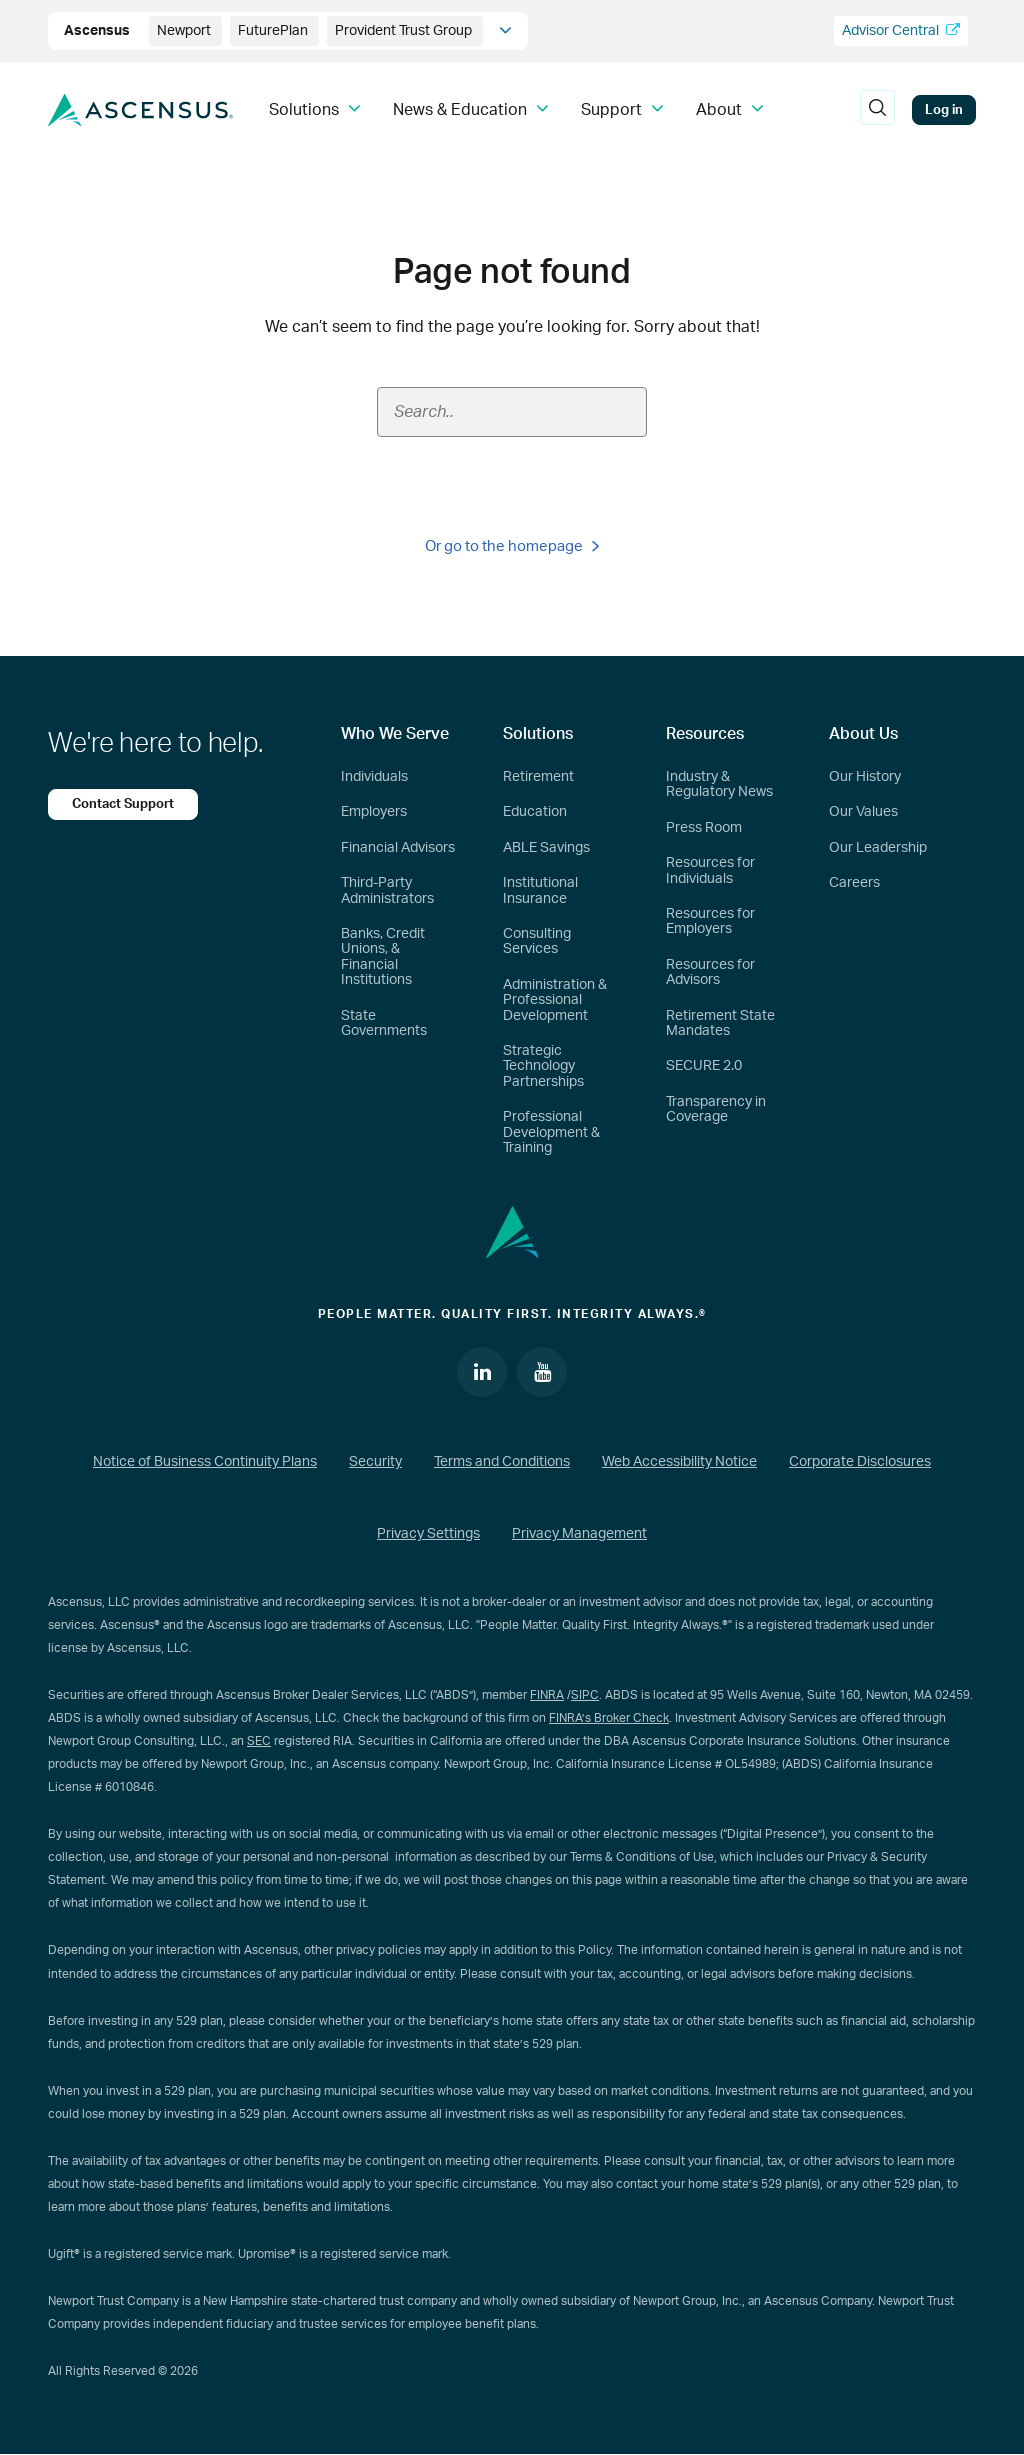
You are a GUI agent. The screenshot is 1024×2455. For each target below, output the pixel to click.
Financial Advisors (398, 848)
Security (375, 1462)
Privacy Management (579, 1534)
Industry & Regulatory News (719, 784)
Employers (374, 812)
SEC (259, 1741)
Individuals (374, 777)
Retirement (538, 777)
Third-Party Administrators (387, 890)
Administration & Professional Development (555, 1000)
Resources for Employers (710, 921)
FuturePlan (274, 31)
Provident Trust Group (405, 31)
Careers (854, 883)
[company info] (505, 31)
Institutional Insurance (540, 890)
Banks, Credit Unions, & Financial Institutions (383, 957)
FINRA (547, 1695)
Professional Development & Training (551, 1132)
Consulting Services (537, 941)
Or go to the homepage (512, 546)
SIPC (585, 1695)
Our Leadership (878, 848)
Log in (944, 110)
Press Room (704, 828)
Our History (865, 777)
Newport (185, 31)
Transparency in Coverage (716, 1109)
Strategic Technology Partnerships (543, 1066)
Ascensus (98, 31)
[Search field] (512, 412)
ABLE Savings (546, 848)
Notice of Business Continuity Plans (205, 1462)
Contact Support (123, 804)
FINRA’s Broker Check (609, 1718)
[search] (877, 110)
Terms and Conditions (502, 1462)
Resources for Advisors (710, 972)
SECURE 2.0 (704, 1066)
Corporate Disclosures (860, 1462)
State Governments (384, 1023)
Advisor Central (901, 30)
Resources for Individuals (710, 870)
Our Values (863, 812)
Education (535, 812)
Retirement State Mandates (720, 1023)
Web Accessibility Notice (679, 1462)
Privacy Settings (428, 1534)
